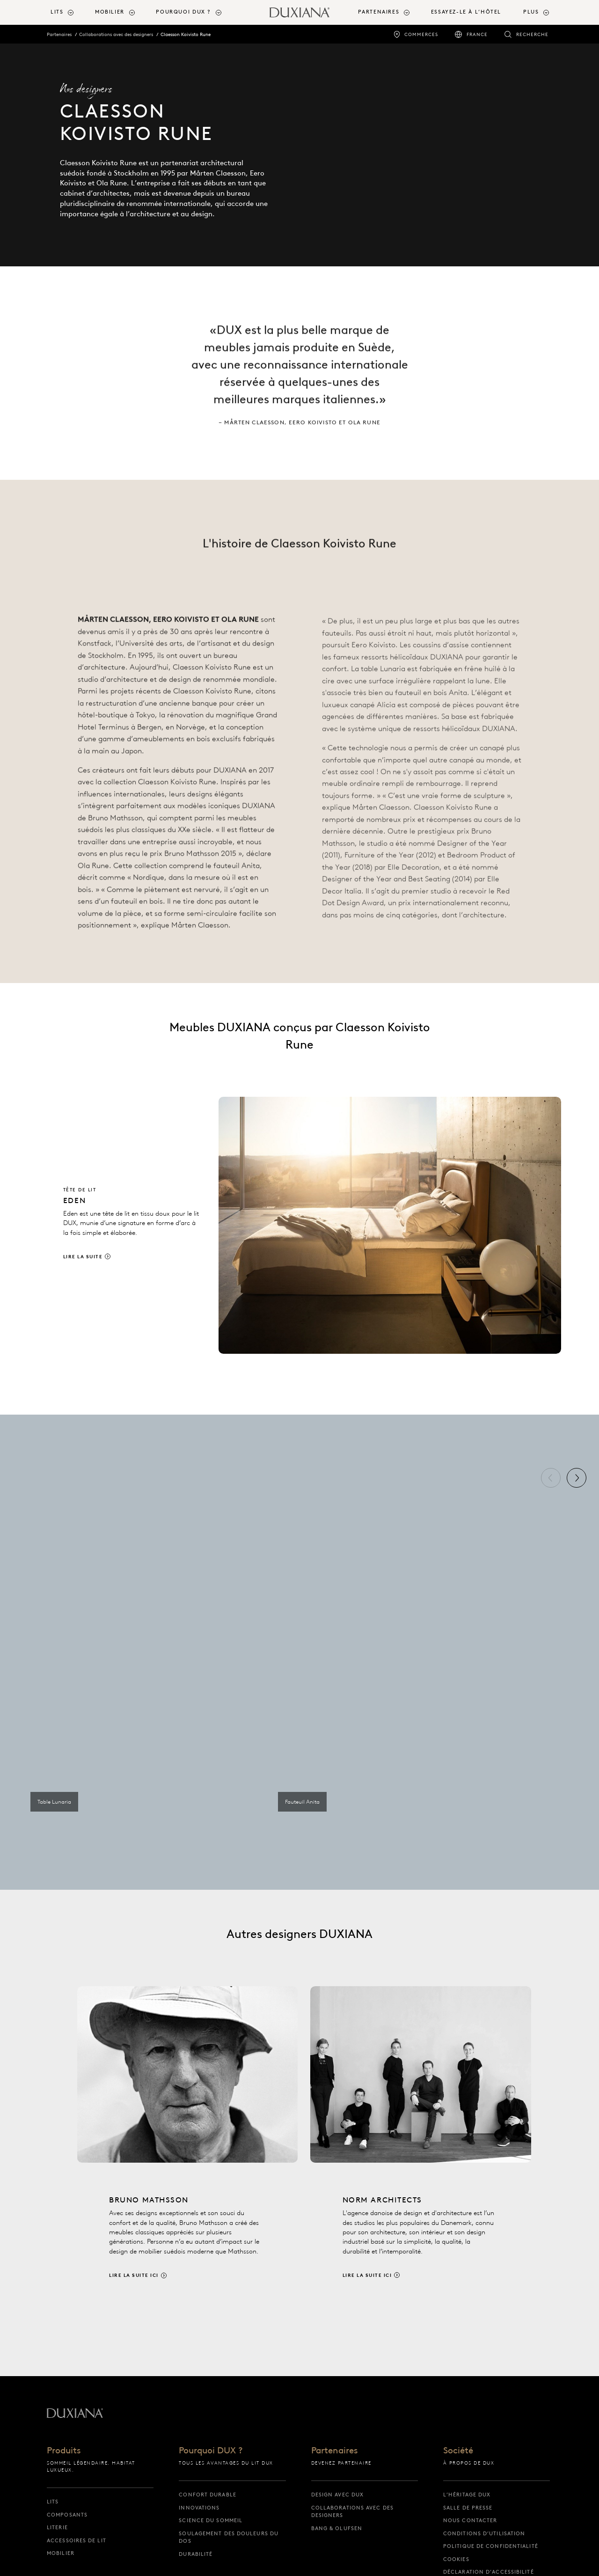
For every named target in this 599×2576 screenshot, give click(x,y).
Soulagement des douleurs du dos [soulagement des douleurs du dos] (228, 2537)
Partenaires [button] (378, 12)
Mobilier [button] (109, 12)
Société (458, 2451)
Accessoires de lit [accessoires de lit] (76, 2540)
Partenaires (59, 34)
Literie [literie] (57, 2527)
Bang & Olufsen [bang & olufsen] (336, 2528)
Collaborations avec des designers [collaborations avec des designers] (352, 2511)
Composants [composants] (67, 2514)
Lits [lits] (52, 2501)
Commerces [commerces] (421, 34)
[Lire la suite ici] (187, 2151)
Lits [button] (57, 12)
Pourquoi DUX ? (211, 2451)
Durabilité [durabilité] (195, 2554)
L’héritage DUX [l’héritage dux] (466, 2494)
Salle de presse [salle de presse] (468, 2507)
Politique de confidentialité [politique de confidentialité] (490, 2546)
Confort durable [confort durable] (207, 2494)
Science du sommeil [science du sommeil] (210, 2520)
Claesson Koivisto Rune (186, 34)
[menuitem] (69, 12)
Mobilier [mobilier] (60, 2553)
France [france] (477, 34)
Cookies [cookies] (456, 2559)
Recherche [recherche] (532, 34)
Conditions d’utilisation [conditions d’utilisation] (484, 2533)
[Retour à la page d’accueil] (299, 12)
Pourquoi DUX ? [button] (183, 12)
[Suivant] (576, 1478)
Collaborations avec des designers (116, 34)
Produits (63, 2451)
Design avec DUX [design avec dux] (337, 2494)
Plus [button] (531, 12)
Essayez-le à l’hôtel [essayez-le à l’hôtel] (466, 12)
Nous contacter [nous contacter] (470, 2520)
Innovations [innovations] (199, 2507)
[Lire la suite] (304, 1225)
